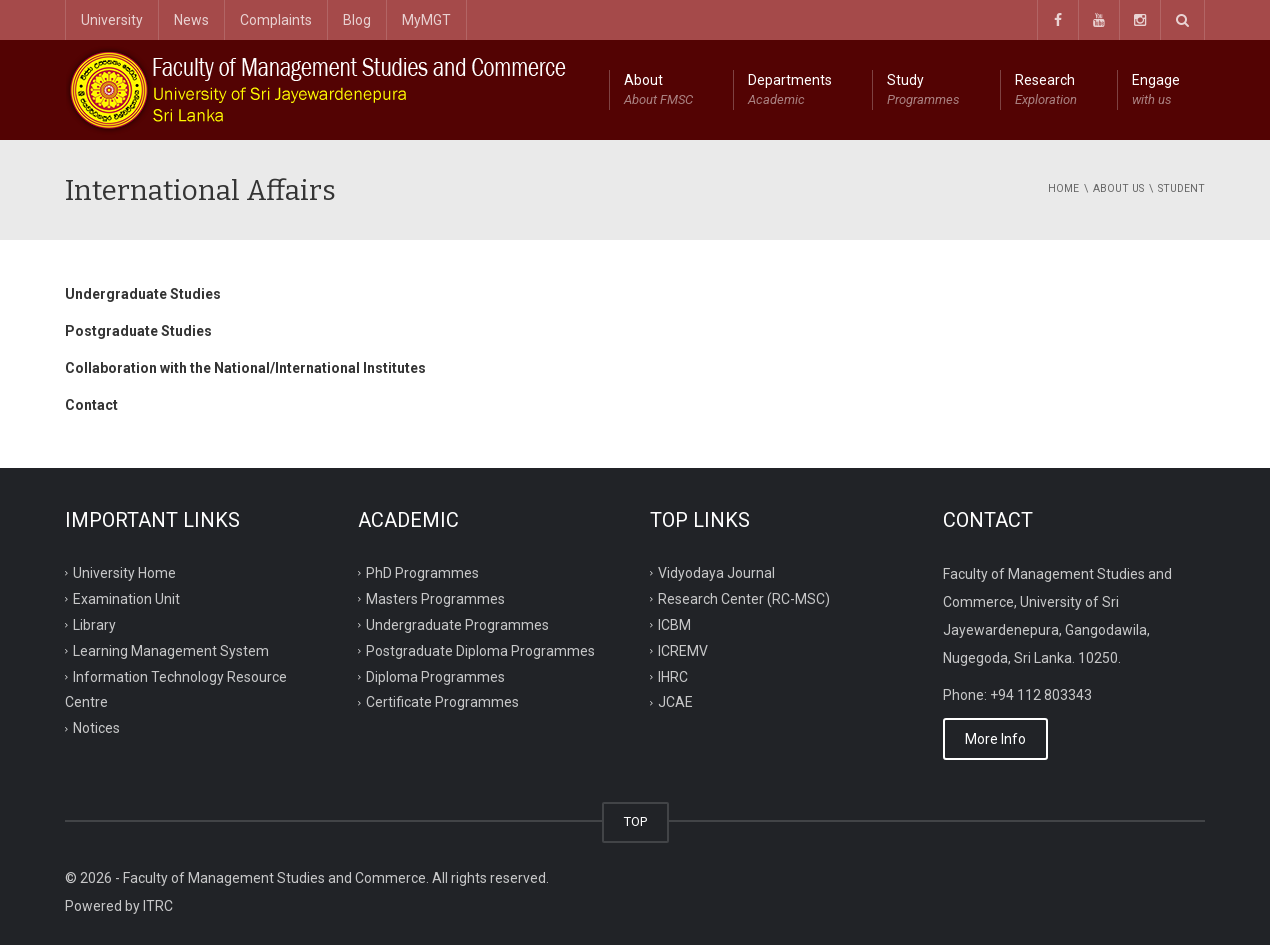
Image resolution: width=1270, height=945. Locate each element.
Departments (790, 91)
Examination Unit (126, 599)
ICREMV (683, 650)
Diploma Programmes (435, 676)
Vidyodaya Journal (716, 573)
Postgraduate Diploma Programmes (480, 650)
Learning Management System (171, 650)
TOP (635, 821)
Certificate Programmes (442, 702)
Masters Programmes (435, 599)
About (658, 91)
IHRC (673, 676)
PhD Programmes (422, 573)
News (191, 20)
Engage (1156, 91)
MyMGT (426, 20)
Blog (357, 20)
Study (923, 91)
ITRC (158, 906)
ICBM (674, 624)
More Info (995, 739)
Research (1046, 91)
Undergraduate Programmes (457, 624)
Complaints (276, 20)
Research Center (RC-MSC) (744, 599)
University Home (124, 573)
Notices (96, 728)
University (112, 20)
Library (94, 624)
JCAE (675, 702)
